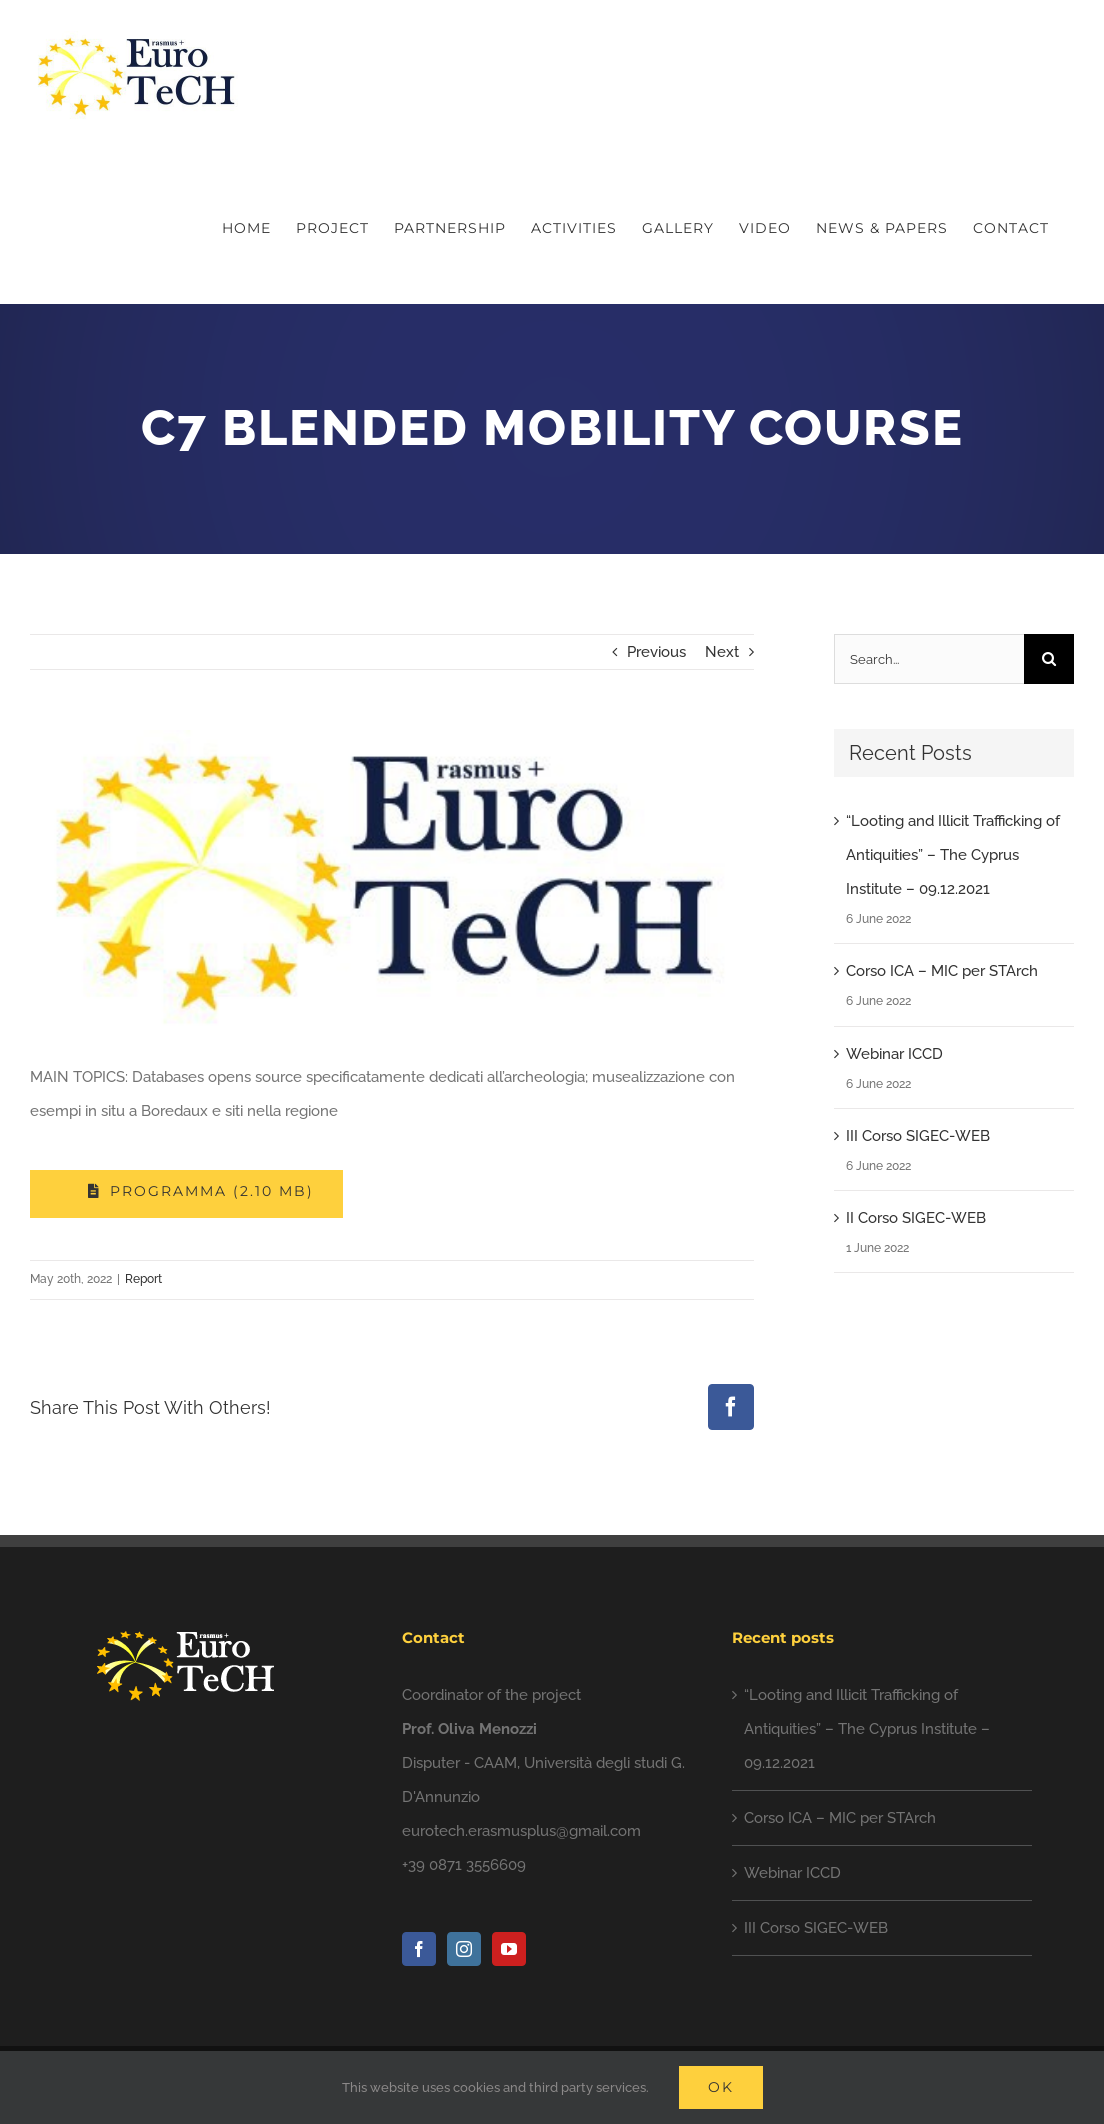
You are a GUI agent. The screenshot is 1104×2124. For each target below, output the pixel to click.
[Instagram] (464, 1949)
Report (143, 1279)
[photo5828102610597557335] (392, 880)
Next (722, 652)
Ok (721, 2087)
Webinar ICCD (894, 1054)
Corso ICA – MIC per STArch (942, 971)
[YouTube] (509, 1949)
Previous (656, 652)
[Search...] (929, 659)
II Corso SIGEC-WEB (916, 1218)
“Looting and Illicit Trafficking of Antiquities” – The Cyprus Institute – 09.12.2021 (953, 855)
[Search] (1049, 659)
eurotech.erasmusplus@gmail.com (521, 1831)
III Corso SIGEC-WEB (918, 1136)
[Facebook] (419, 1949)
